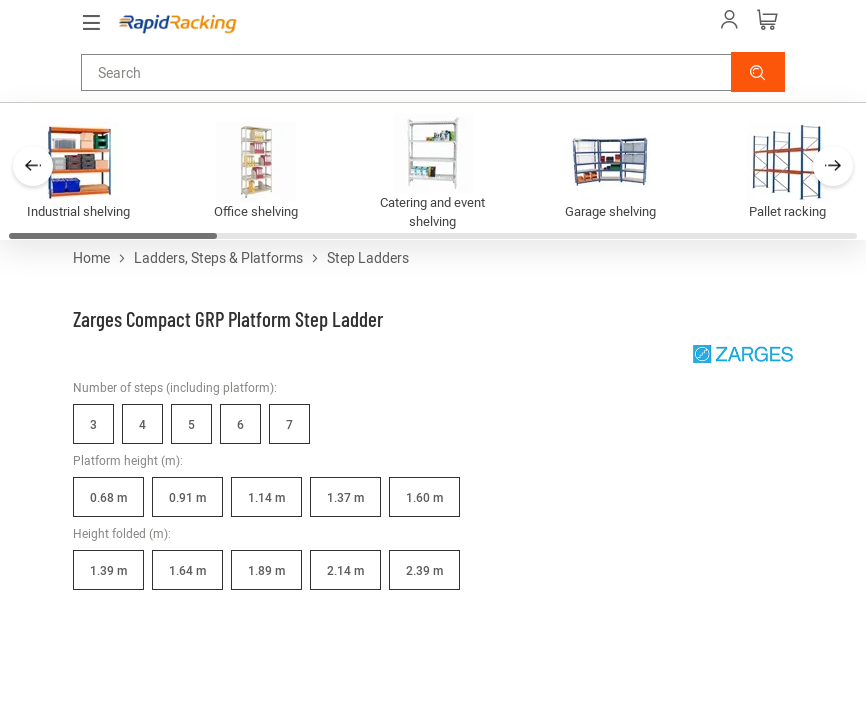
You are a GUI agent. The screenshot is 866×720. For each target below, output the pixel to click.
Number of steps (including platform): (175, 387)
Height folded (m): (122, 533)
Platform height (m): (128, 460)
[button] (758, 72)
